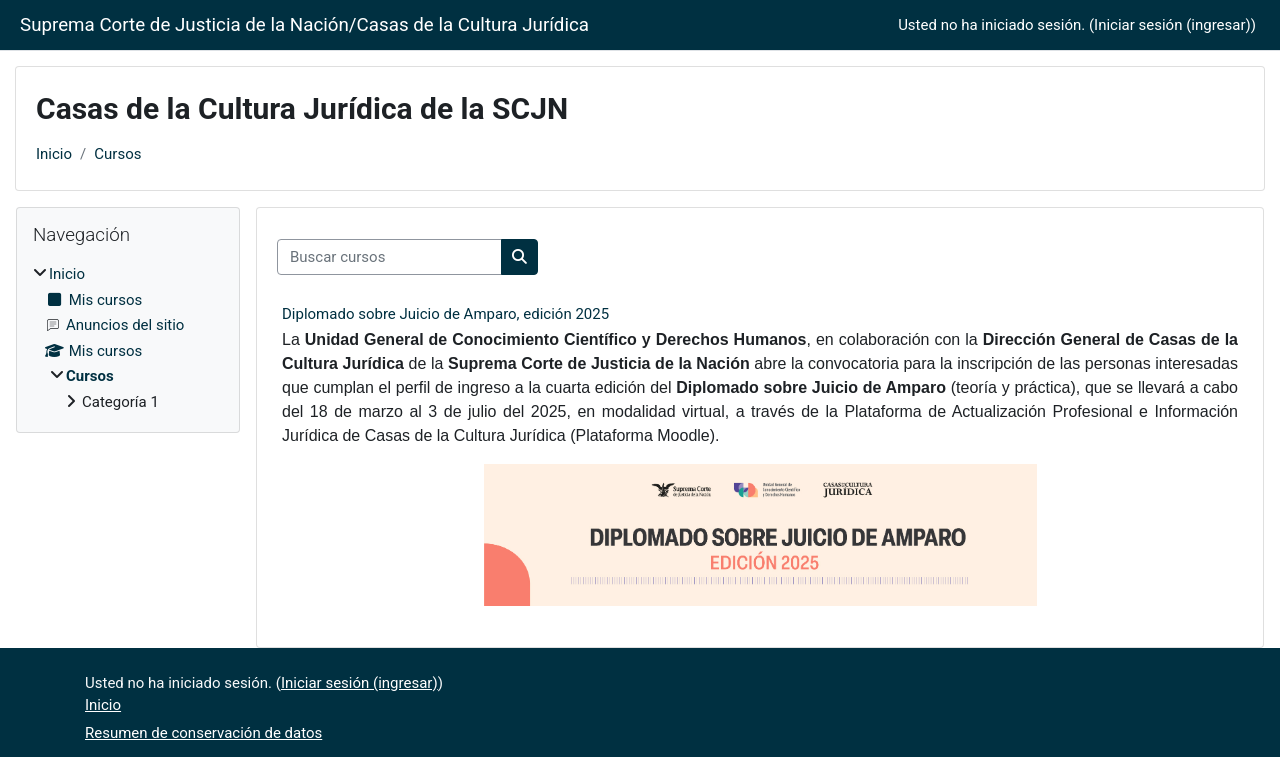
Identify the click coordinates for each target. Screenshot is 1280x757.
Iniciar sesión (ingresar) (1172, 25)
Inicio (54, 154)
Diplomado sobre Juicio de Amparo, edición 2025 (445, 314)
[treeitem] (128, 338)
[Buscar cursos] (389, 257)
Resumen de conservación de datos (203, 733)
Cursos (117, 154)
